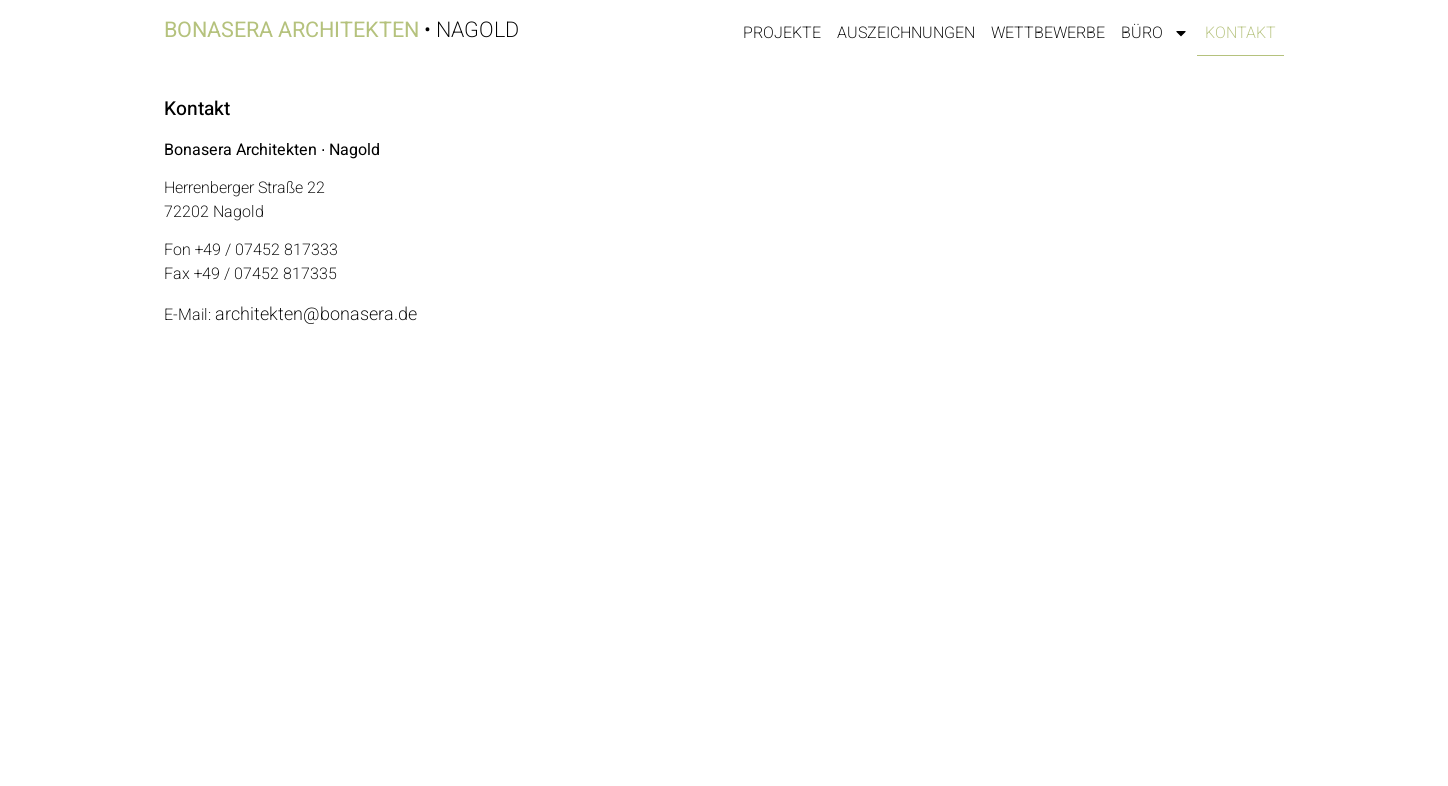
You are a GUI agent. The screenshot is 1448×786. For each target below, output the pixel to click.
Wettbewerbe (1048, 33)
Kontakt (1240, 33)
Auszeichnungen (906, 33)
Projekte (782, 33)
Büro (1155, 33)
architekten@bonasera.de (316, 314)
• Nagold (341, 30)
